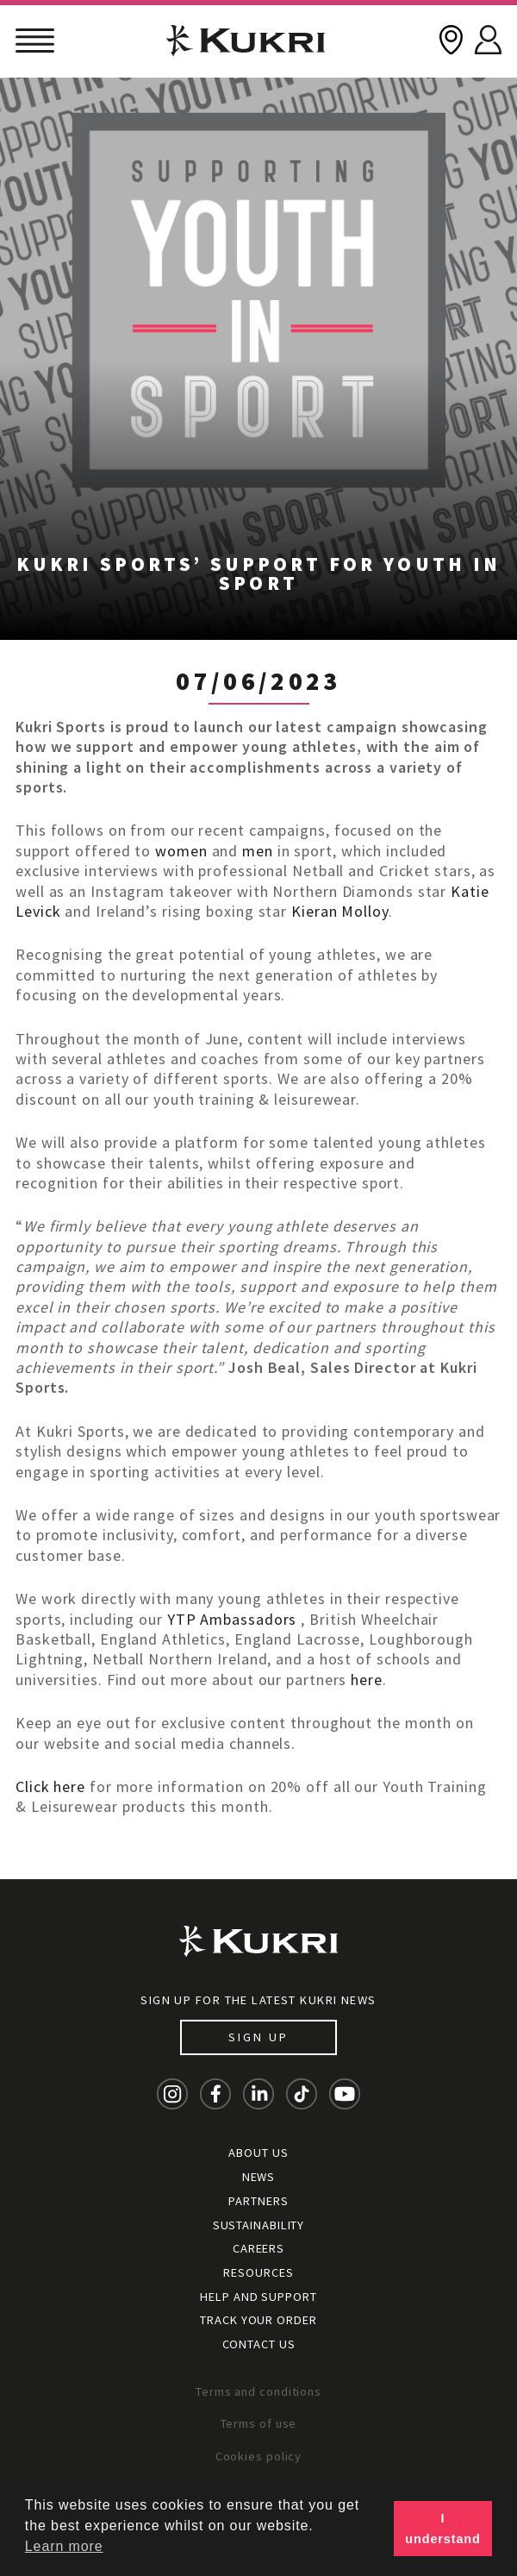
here (367, 1679)
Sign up (258, 2037)
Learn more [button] (64, 2546)
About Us (258, 2152)
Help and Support (258, 2296)
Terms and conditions (258, 2391)
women (181, 851)
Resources (258, 2272)
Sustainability (259, 2225)
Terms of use (259, 2423)
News (259, 2176)
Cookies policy (258, 2456)
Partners (258, 2201)
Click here (50, 1786)
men (257, 851)
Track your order (258, 2320)
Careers (258, 2248)
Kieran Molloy (340, 911)
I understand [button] (442, 2528)
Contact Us (259, 2344)
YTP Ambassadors (232, 1619)
